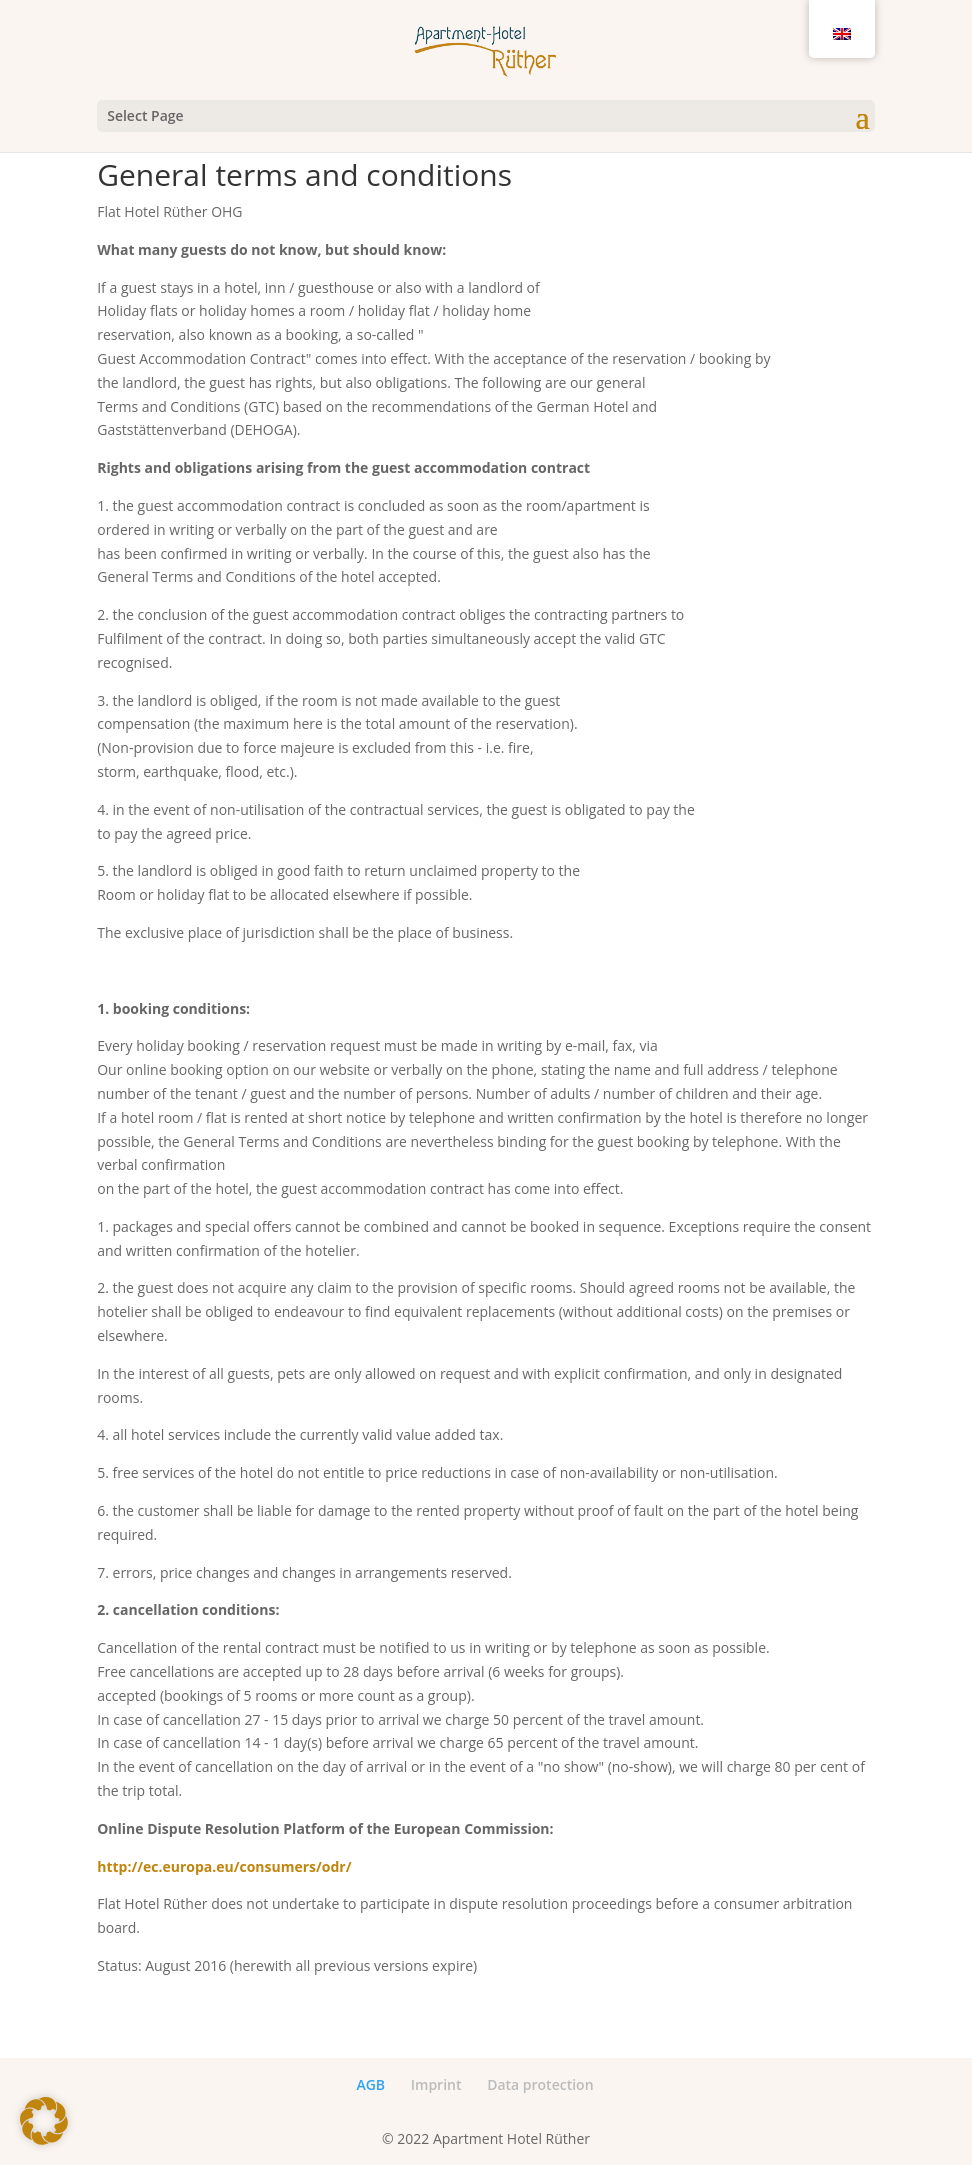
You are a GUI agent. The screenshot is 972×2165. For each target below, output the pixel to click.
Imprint (436, 2084)
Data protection (540, 2084)
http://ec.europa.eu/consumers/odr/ (224, 1866)
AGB (370, 2084)
